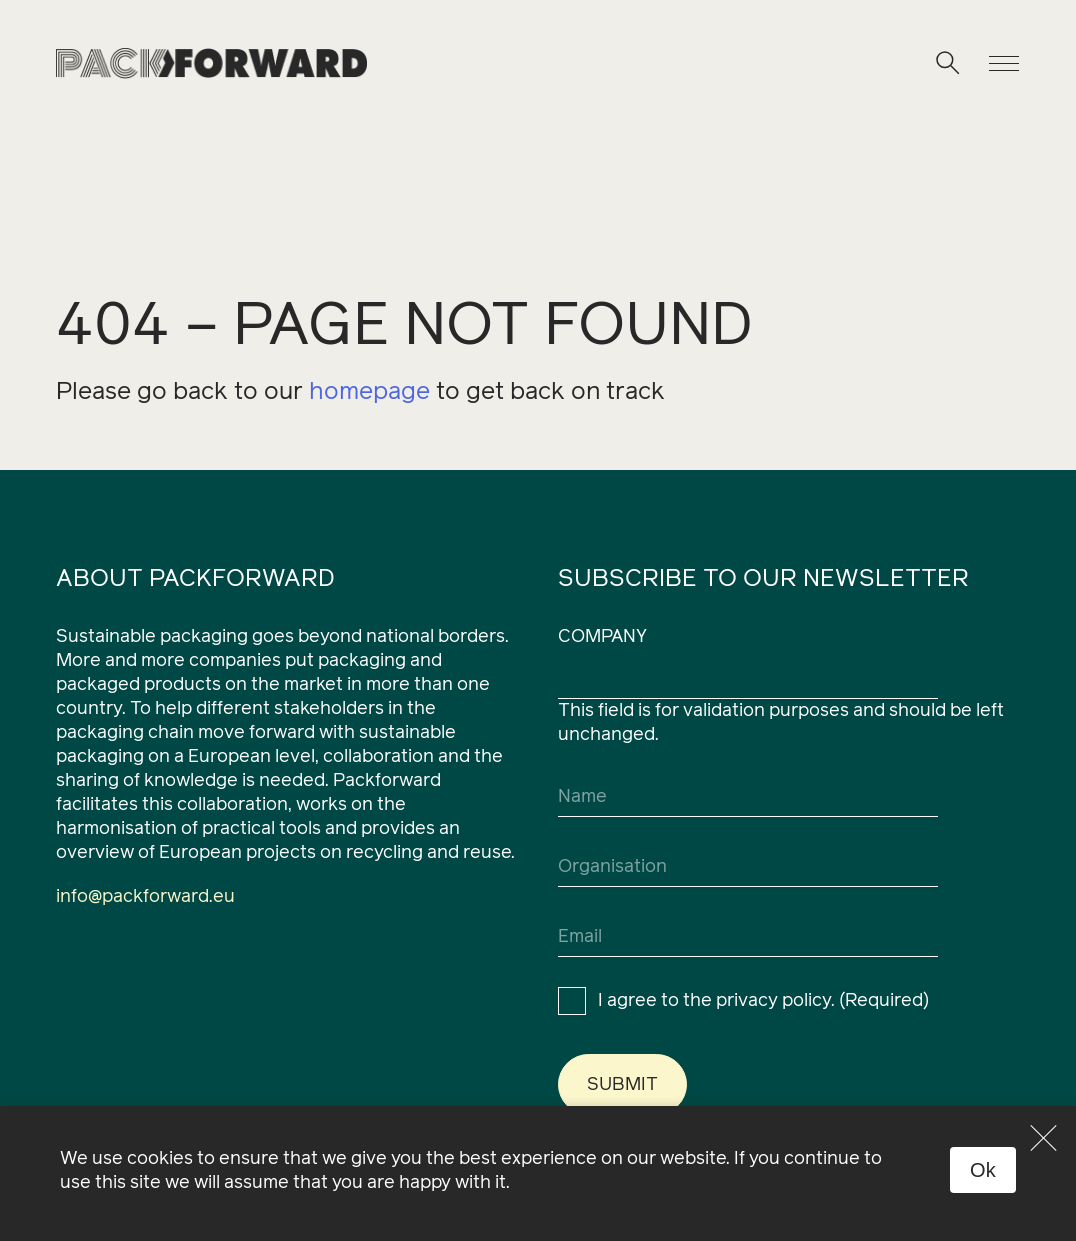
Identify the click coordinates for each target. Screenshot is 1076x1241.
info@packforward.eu (145, 897)
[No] (1044, 1138)
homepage (369, 392)
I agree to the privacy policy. (763, 1001)
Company (602, 637)
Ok (983, 1170)
